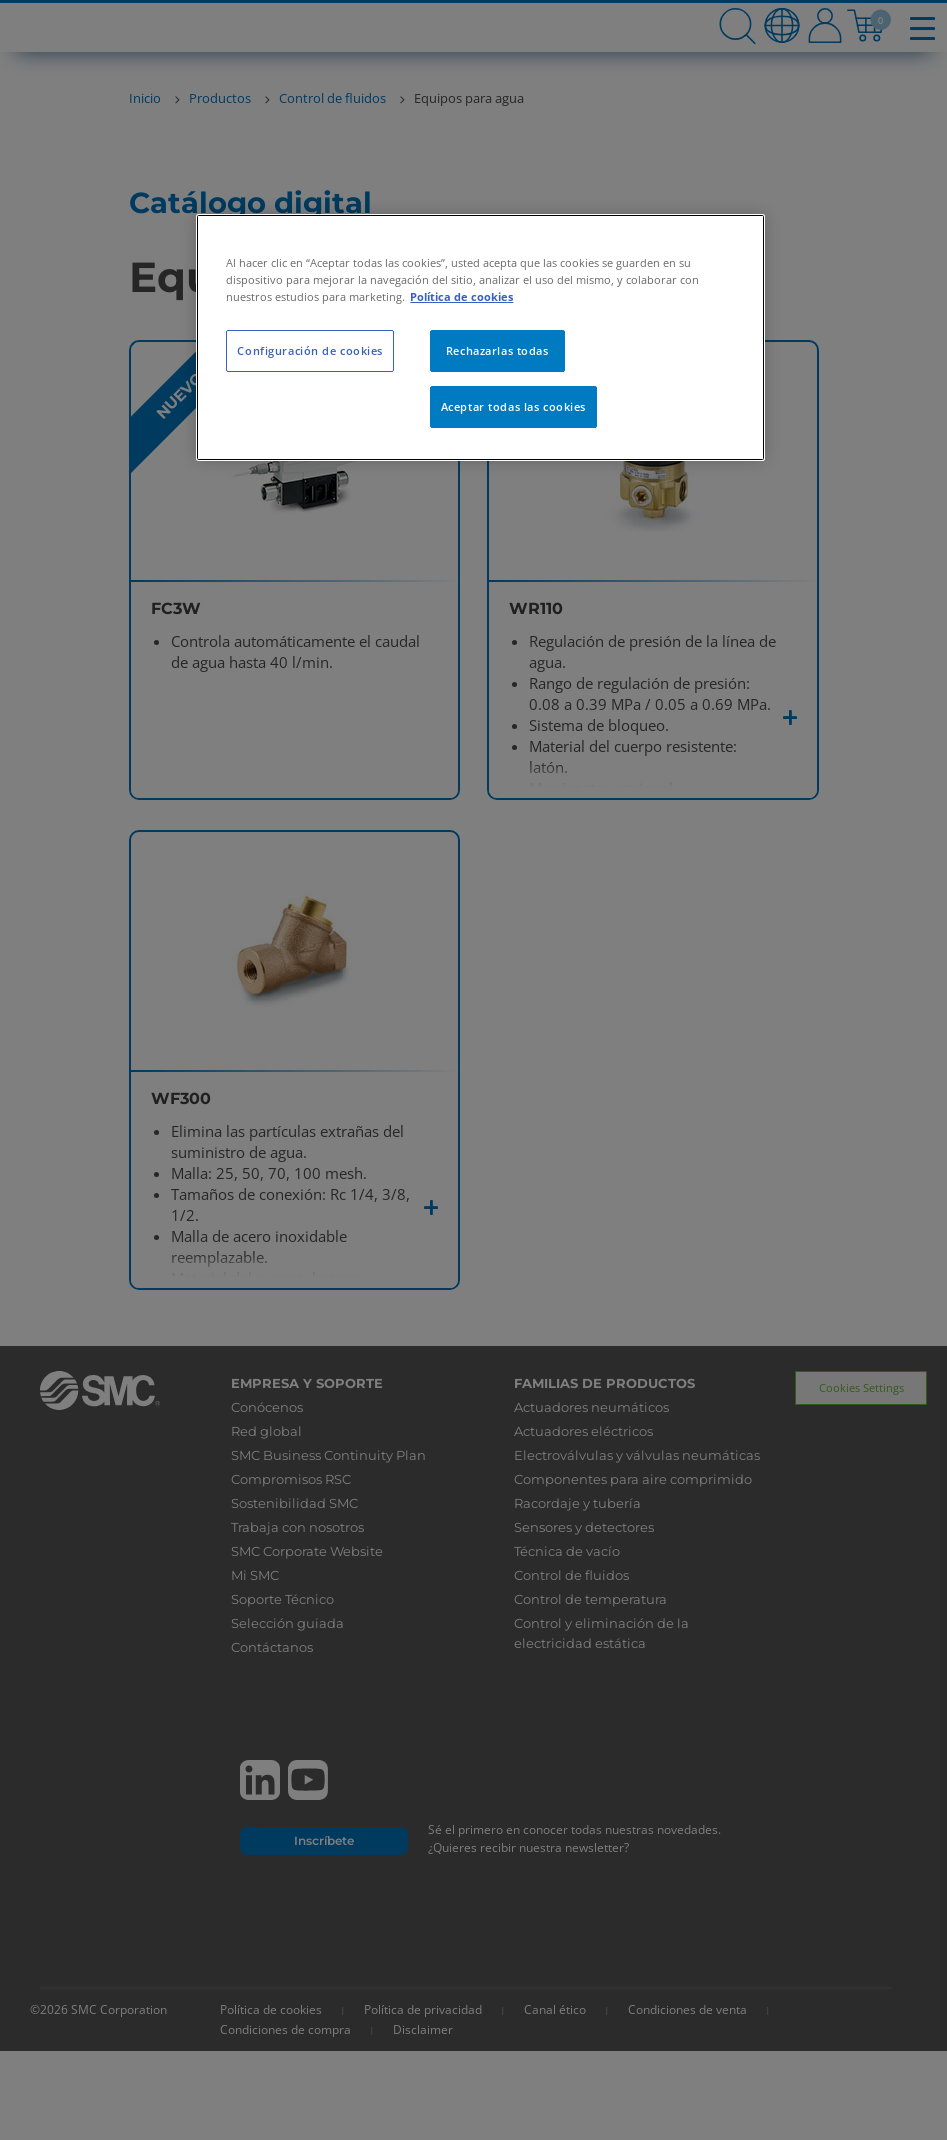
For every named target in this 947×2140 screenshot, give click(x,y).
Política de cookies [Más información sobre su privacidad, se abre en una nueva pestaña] (461, 296)
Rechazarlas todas (497, 350)
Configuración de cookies (310, 350)
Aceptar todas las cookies (513, 406)
